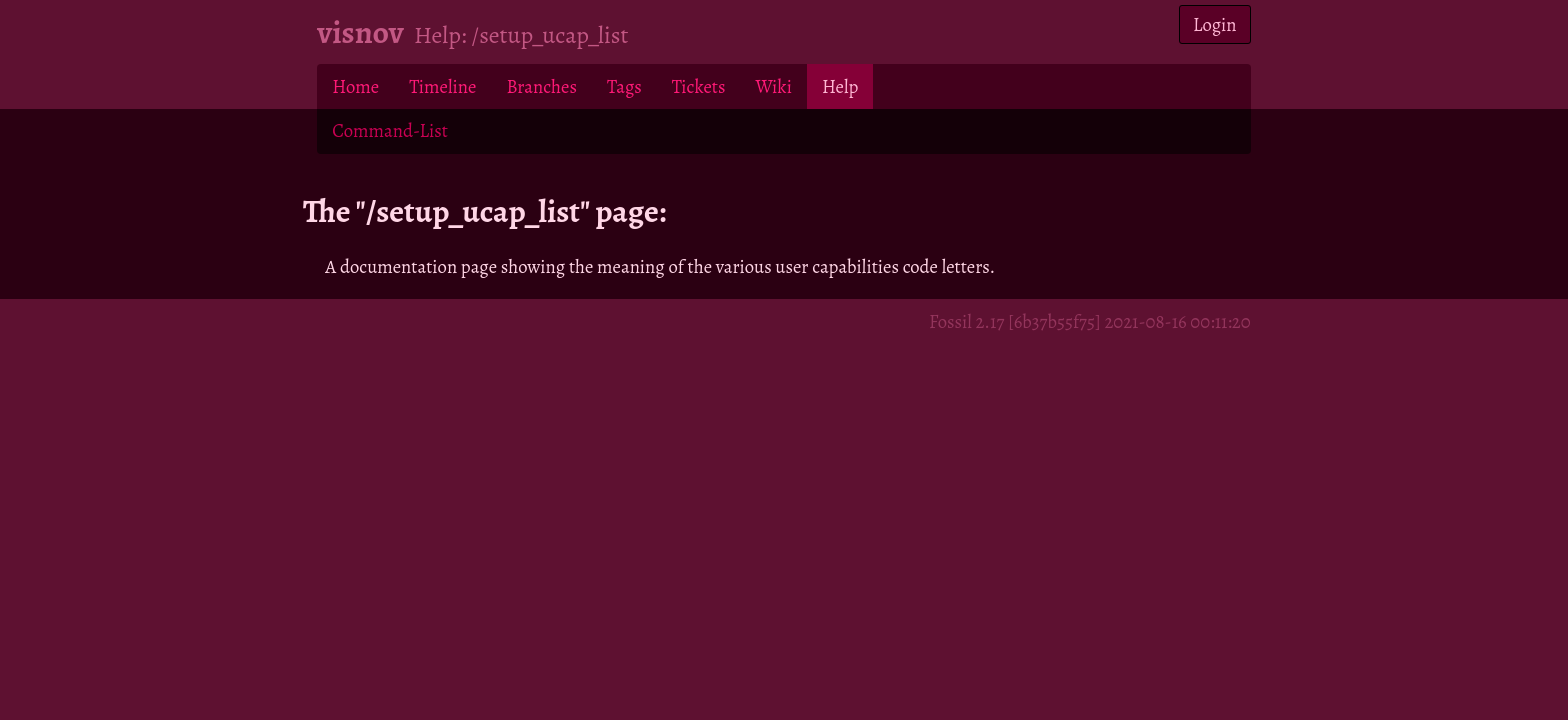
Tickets (699, 86)
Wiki (773, 86)
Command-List (389, 130)
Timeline (442, 86)
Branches (541, 86)
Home (355, 86)
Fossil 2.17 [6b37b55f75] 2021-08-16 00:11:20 (1090, 321)
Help (840, 86)
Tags (624, 86)
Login (1215, 24)
